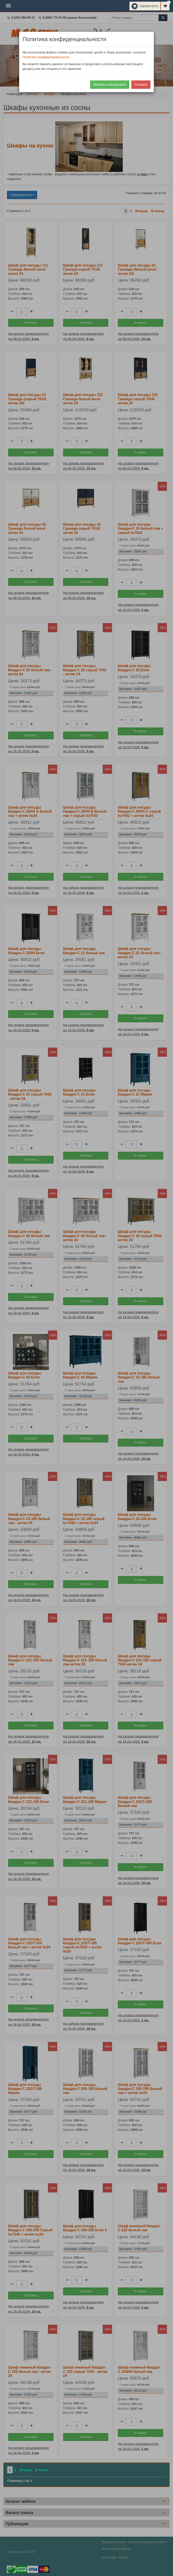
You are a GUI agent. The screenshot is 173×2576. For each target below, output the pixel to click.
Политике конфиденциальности (46, 57)
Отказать (141, 84)
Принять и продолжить (109, 84)
